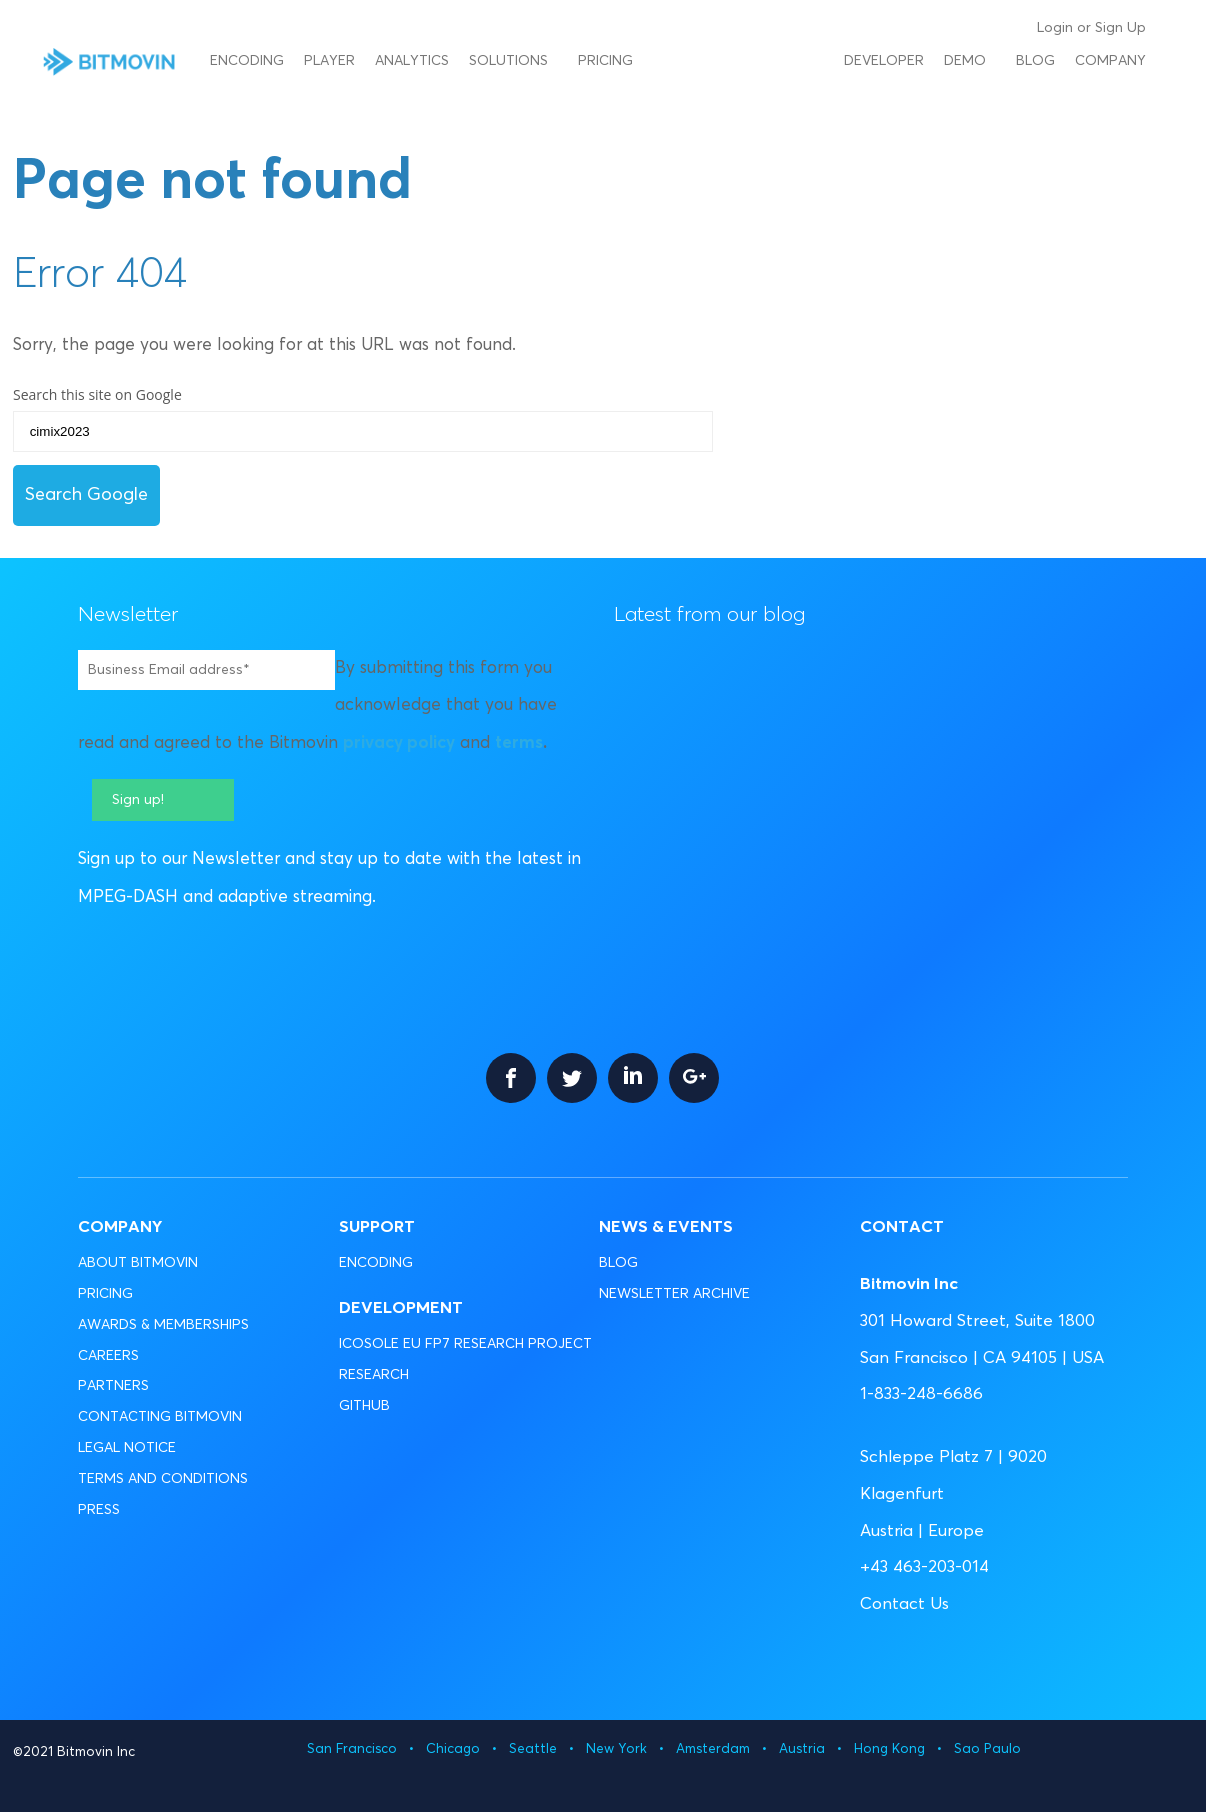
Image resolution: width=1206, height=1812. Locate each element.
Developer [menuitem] (884, 61)
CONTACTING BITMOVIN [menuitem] (160, 1417)
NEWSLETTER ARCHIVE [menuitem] (674, 1294)
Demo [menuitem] (965, 61)
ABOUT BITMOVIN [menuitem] (138, 1263)
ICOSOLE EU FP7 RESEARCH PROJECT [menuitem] (465, 1344)
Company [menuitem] (1110, 61)
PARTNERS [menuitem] (113, 1386)
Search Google (86, 495)
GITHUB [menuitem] (364, 1406)
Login (1055, 28)
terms (519, 743)
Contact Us (904, 1604)
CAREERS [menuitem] (108, 1356)
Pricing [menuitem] (605, 61)
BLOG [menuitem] (618, 1263)
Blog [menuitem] (1035, 61)
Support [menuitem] (377, 1227)
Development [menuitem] (401, 1308)
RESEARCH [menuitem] (374, 1375)
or (1084, 28)
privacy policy (399, 743)
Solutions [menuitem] (508, 61)
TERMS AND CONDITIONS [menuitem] (163, 1479)
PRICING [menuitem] (105, 1294)
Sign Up (1120, 28)
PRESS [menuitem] (99, 1510)
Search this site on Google (97, 394)
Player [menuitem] (329, 61)
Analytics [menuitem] (412, 61)
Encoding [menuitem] (247, 61)
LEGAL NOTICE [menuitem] (127, 1448)
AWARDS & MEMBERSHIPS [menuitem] (163, 1325)
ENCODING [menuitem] (376, 1263)
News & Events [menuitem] (666, 1227)
